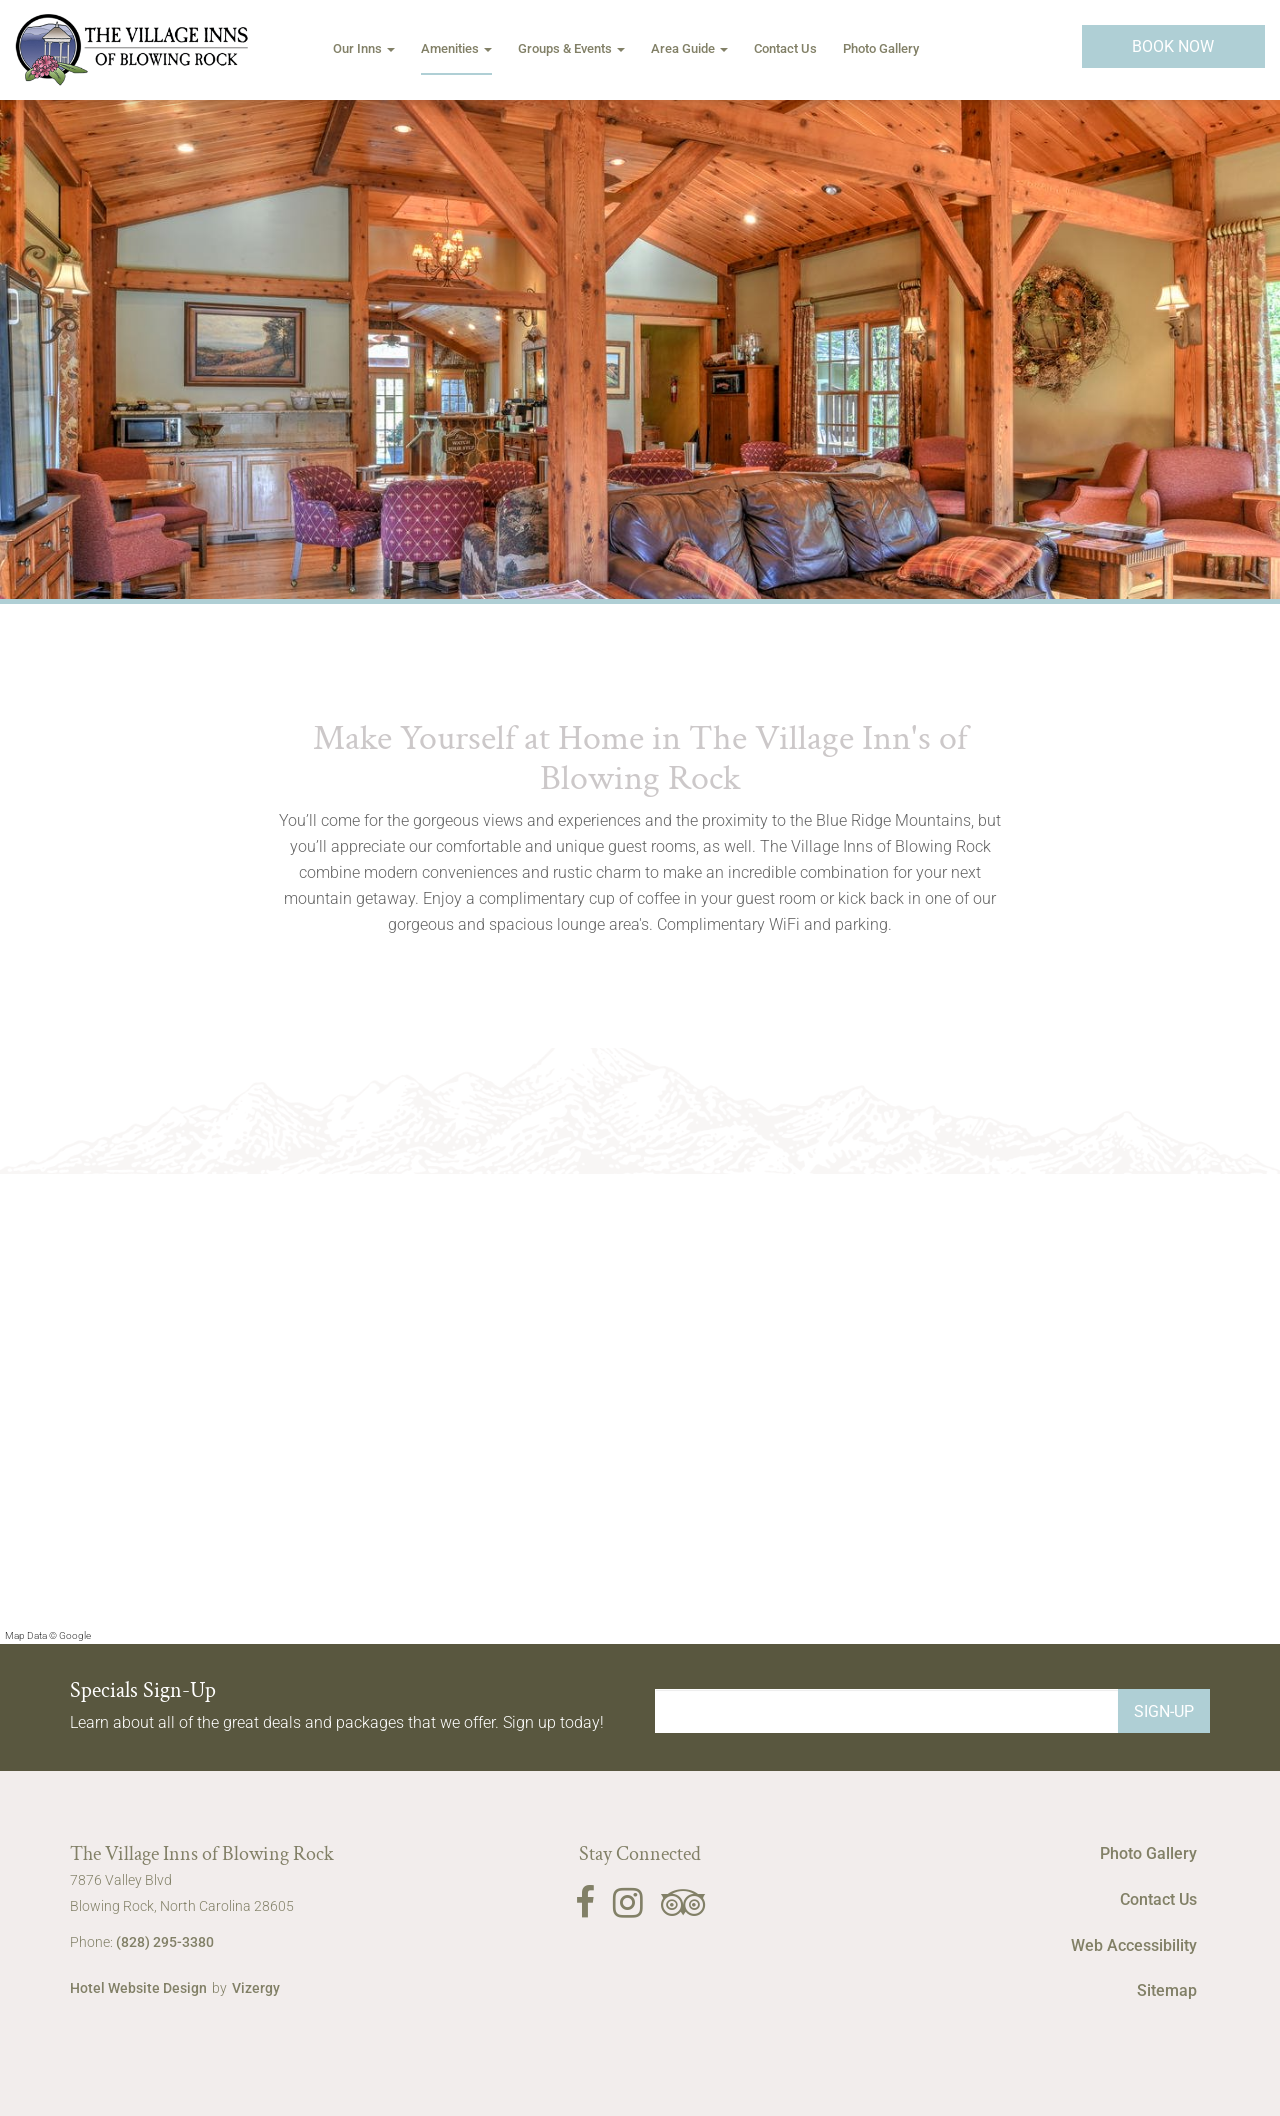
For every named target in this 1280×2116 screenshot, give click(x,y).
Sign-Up (1164, 1711)
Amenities (456, 48)
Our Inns (364, 48)
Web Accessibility (1134, 1945)
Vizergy (256, 1988)
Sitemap (1167, 1990)
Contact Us (785, 48)
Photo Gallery (881, 48)
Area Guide (689, 48)
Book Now (1173, 46)
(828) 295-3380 (165, 1942)
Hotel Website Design (138, 1988)
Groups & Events (571, 48)
